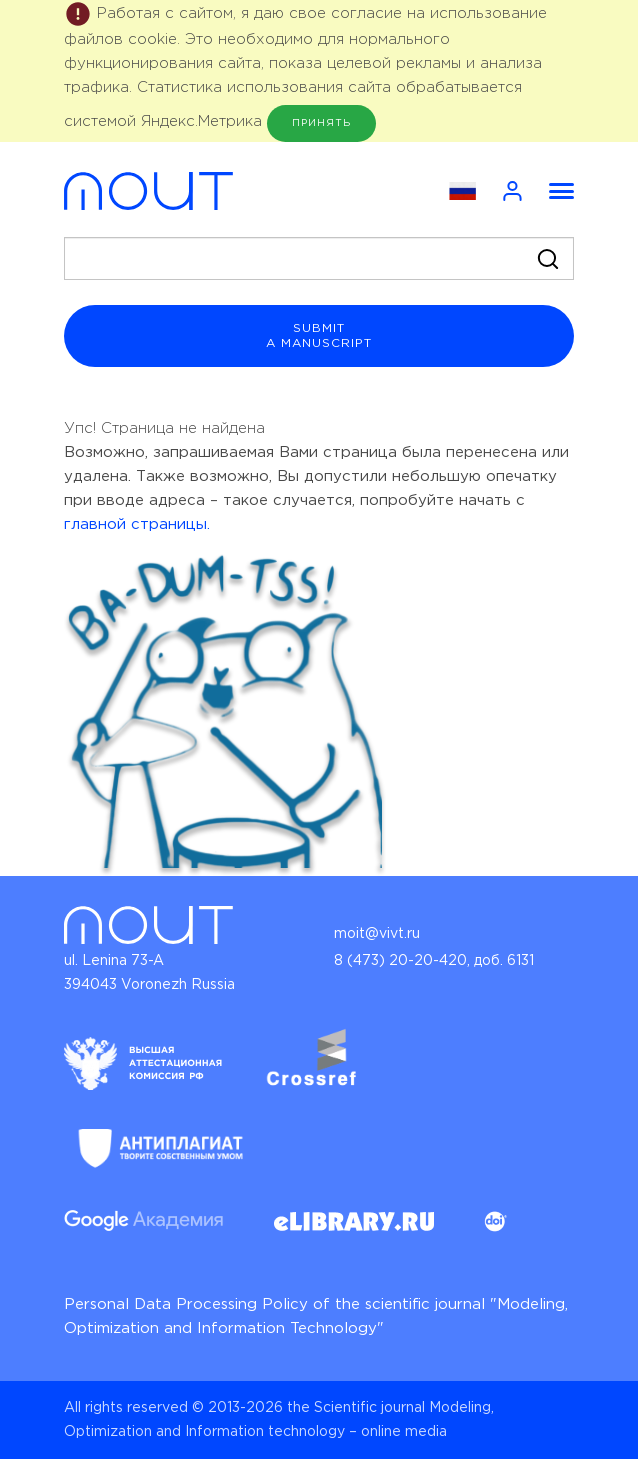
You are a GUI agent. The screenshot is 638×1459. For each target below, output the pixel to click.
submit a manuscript (319, 336)
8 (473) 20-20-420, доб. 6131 (434, 961)
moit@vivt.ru (377, 934)
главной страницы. (137, 524)
